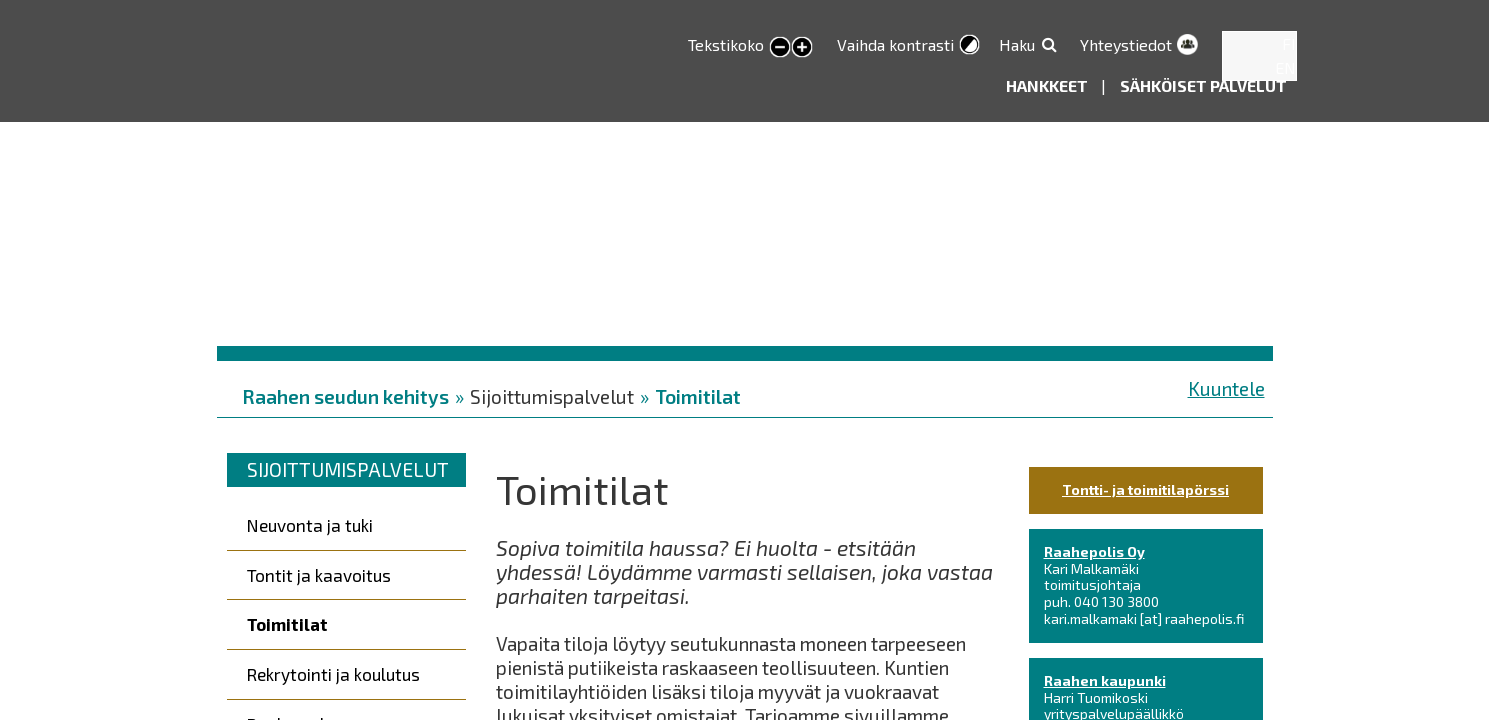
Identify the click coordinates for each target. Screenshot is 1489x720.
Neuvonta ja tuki (310, 525)
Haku (1017, 44)
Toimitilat (698, 396)
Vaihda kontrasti (895, 44)
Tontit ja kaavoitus (319, 575)
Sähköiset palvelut (1203, 85)
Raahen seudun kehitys (345, 396)
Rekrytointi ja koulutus (333, 674)
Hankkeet (1048, 85)
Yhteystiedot (1126, 44)
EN (1285, 67)
